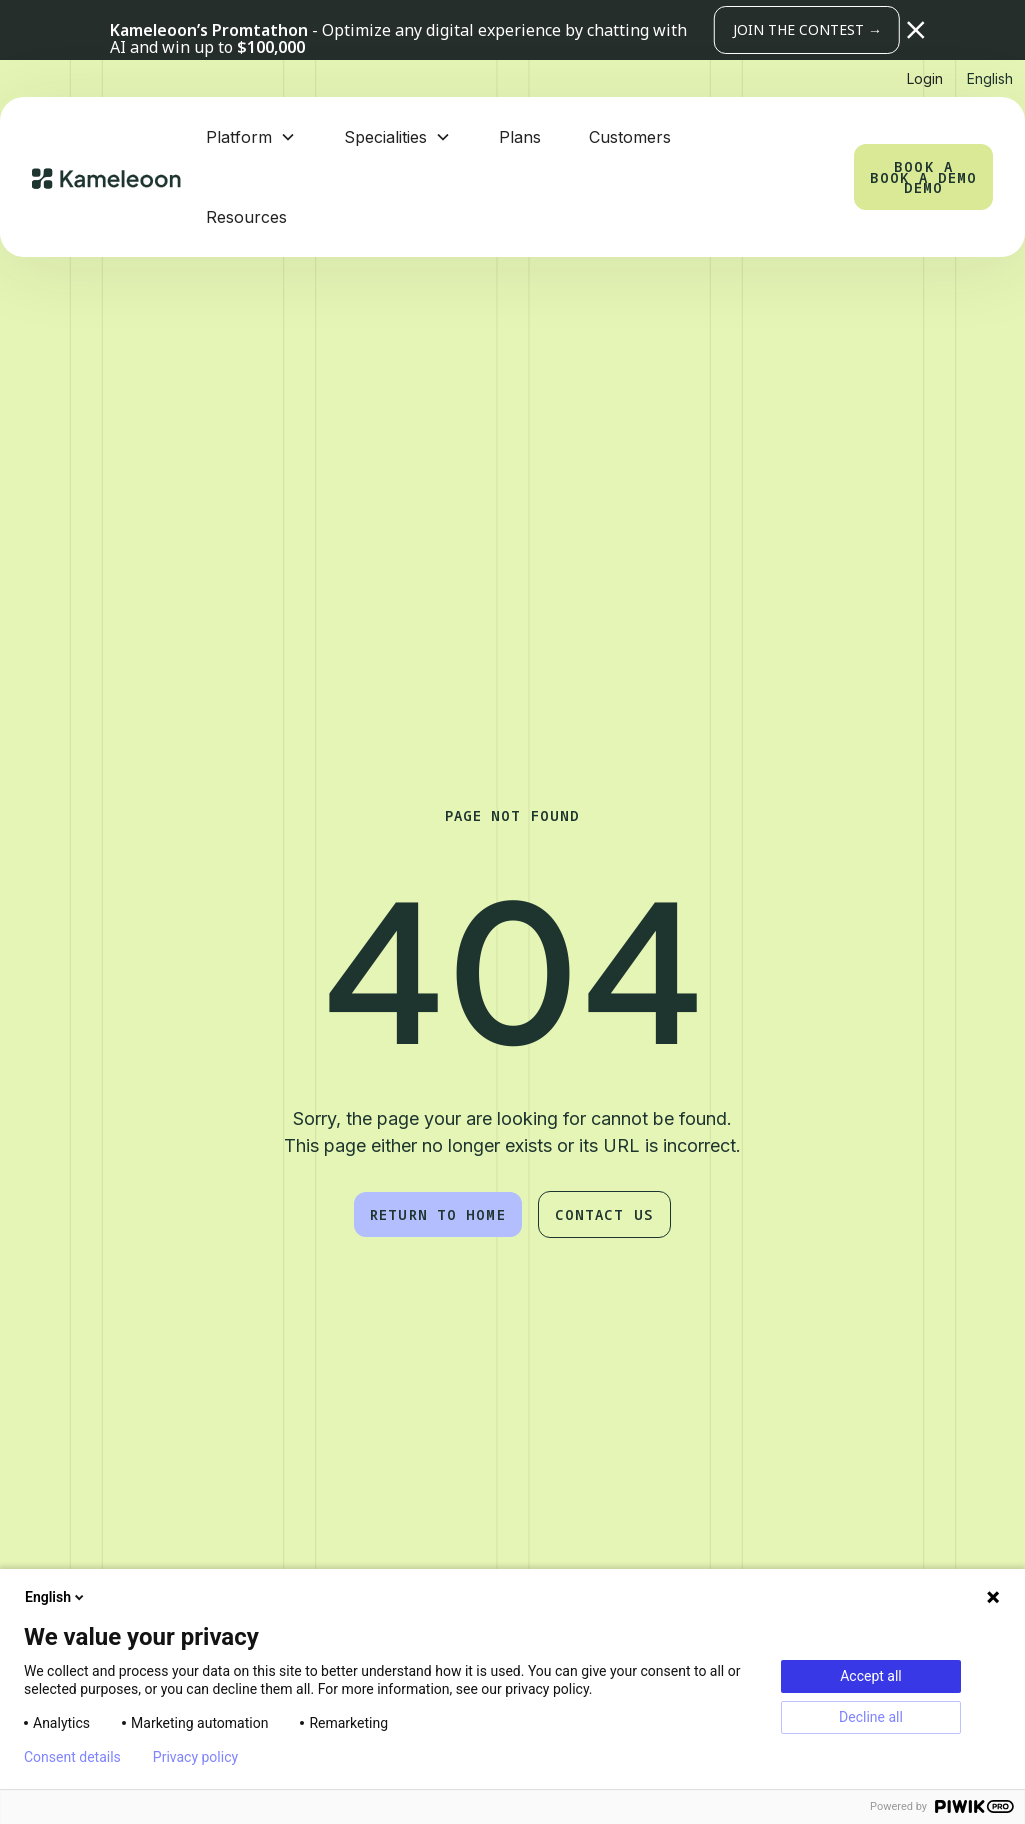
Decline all (871, 1717)
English (56, 1597)
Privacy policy (195, 1757)
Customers (630, 137)
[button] (916, 30)
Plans (520, 137)
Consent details (72, 1757)
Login (925, 78)
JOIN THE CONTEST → (807, 29)
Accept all (871, 1676)
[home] (107, 177)
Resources (246, 217)
